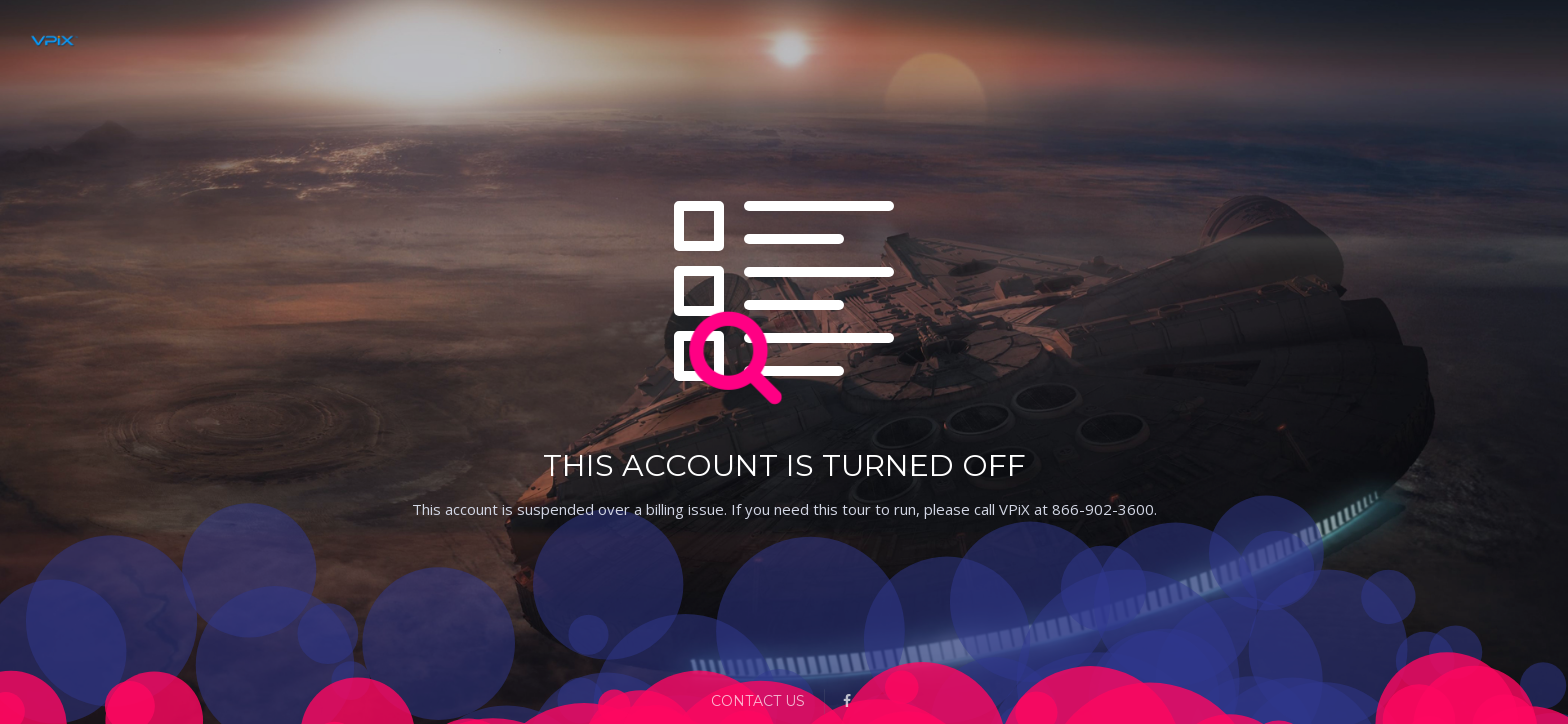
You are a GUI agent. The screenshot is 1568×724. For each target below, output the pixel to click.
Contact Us (758, 701)
